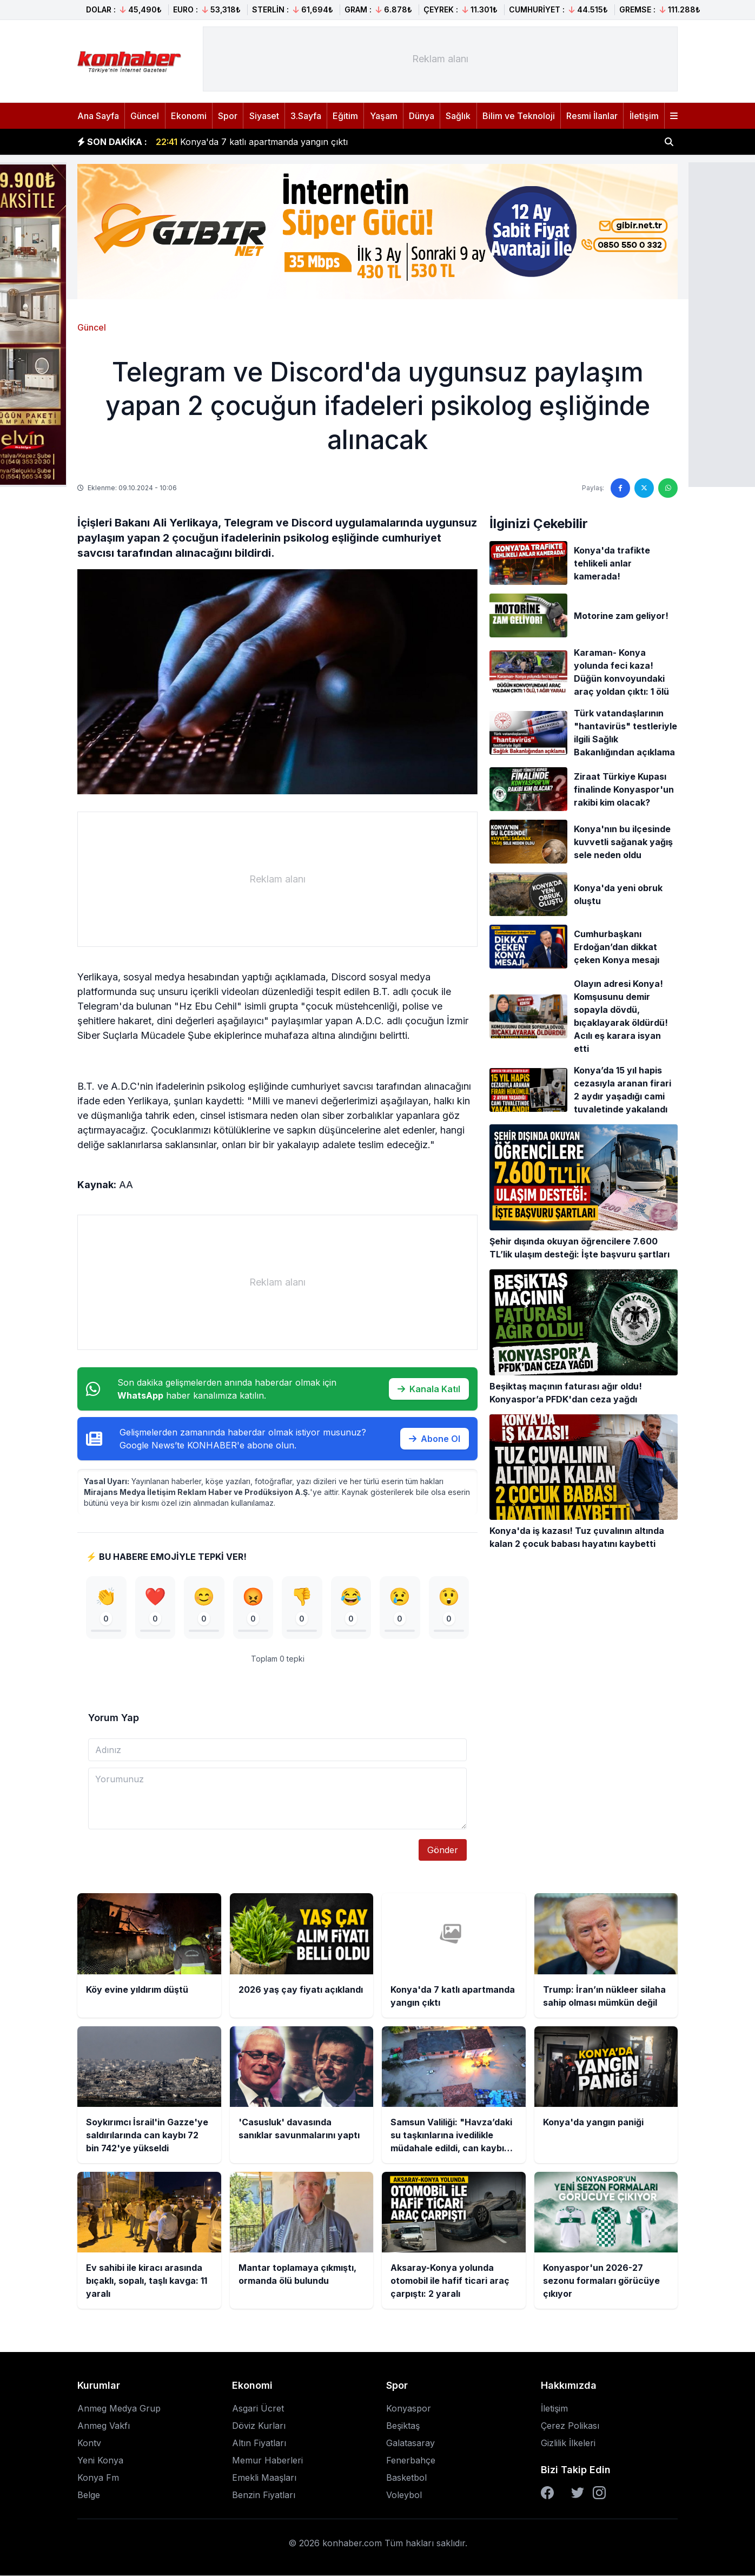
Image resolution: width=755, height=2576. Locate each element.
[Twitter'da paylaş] (644, 488)
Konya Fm (98, 2478)
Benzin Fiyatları (263, 2495)
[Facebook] (547, 2493)
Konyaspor (408, 2408)
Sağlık (458, 115)
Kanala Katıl (429, 1388)
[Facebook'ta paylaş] (620, 488)
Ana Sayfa (98, 115)
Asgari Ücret (258, 2408)
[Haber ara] (669, 142)
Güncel (144, 115)
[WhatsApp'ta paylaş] (668, 488)
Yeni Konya (100, 2460)
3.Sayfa (305, 115)
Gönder (442, 1850)
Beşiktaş (403, 2426)
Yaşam (384, 115)
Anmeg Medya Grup (119, 2408)
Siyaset (264, 115)
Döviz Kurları (259, 2426)
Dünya (421, 115)
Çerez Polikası (570, 2426)
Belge (88, 2495)
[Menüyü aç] (674, 116)
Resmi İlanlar (592, 115)
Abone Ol (434, 1438)
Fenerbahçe (410, 2460)
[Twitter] (577, 2493)
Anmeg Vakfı (103, 2426)
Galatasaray (410, 2443)
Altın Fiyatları (259, 2443)
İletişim (644, 115)
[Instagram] (599, 2493)
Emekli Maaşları (264, 2478)
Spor (227, 115)
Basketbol (406, 2478)
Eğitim (345, 115)
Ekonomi (189, 115)
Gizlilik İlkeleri (568, 2443)
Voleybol (404, 2495)
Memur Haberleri (267, 2460)
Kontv (89, 2443)
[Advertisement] (440, 59)
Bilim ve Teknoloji (518, 115)
